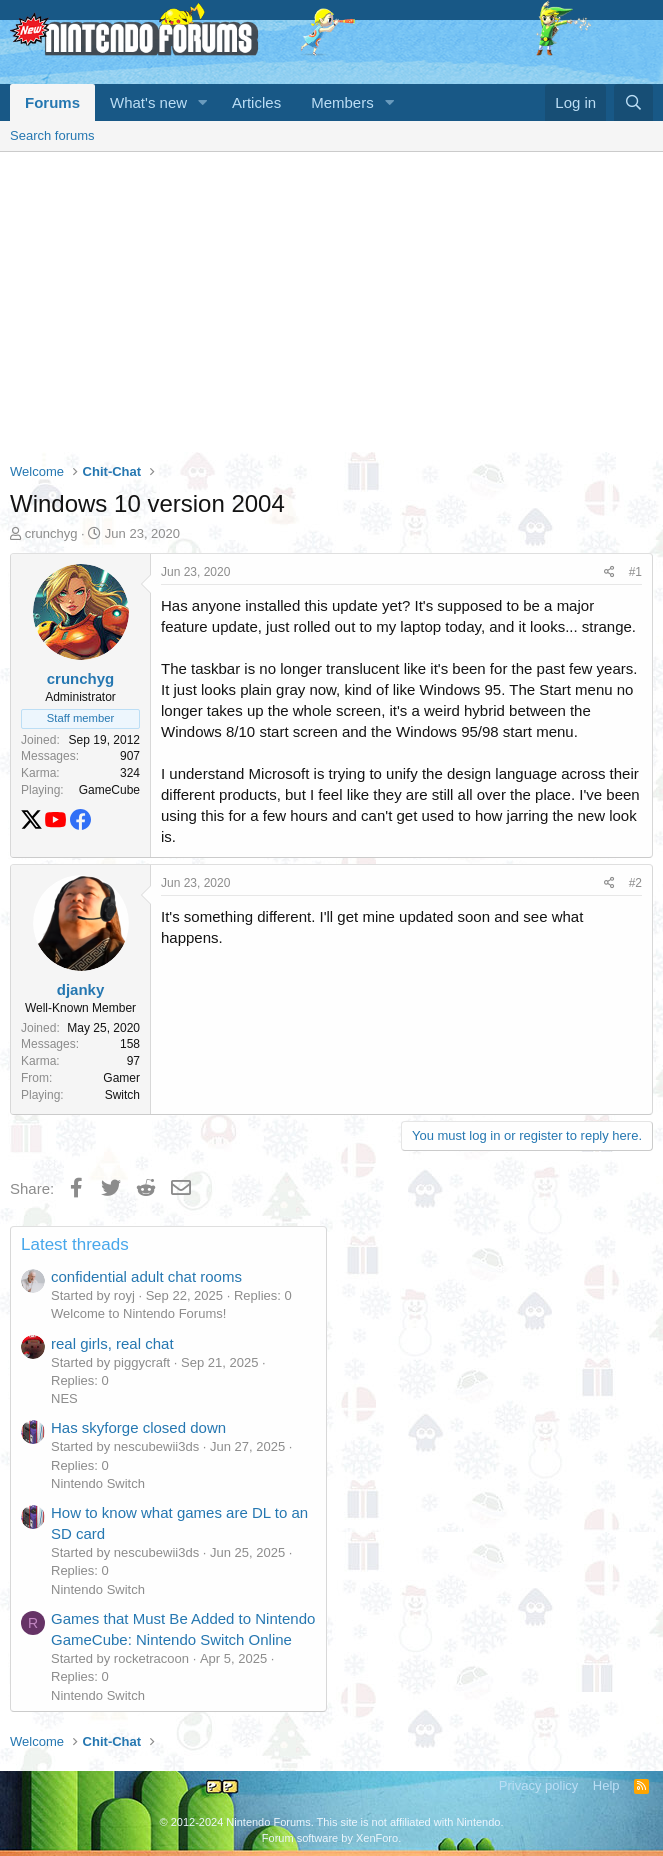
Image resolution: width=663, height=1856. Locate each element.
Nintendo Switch (98, 1483)
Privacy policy (538, 1785)
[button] (203, 102)
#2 (635, 883)
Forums (52, 102)
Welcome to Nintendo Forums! (138, 1313)
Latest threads (75, 1244)
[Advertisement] (331, 302)
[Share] (609, 572)
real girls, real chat (112, 1343)
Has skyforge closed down (138, 1427)
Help (606, 1785)
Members (342, 102)
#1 (635, 572)
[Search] (633, 102)
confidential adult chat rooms (146, 1276)
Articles (256, 102)
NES (64, 1398)
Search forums (52, 135)
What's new (148, 102)
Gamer (121, 1078)
